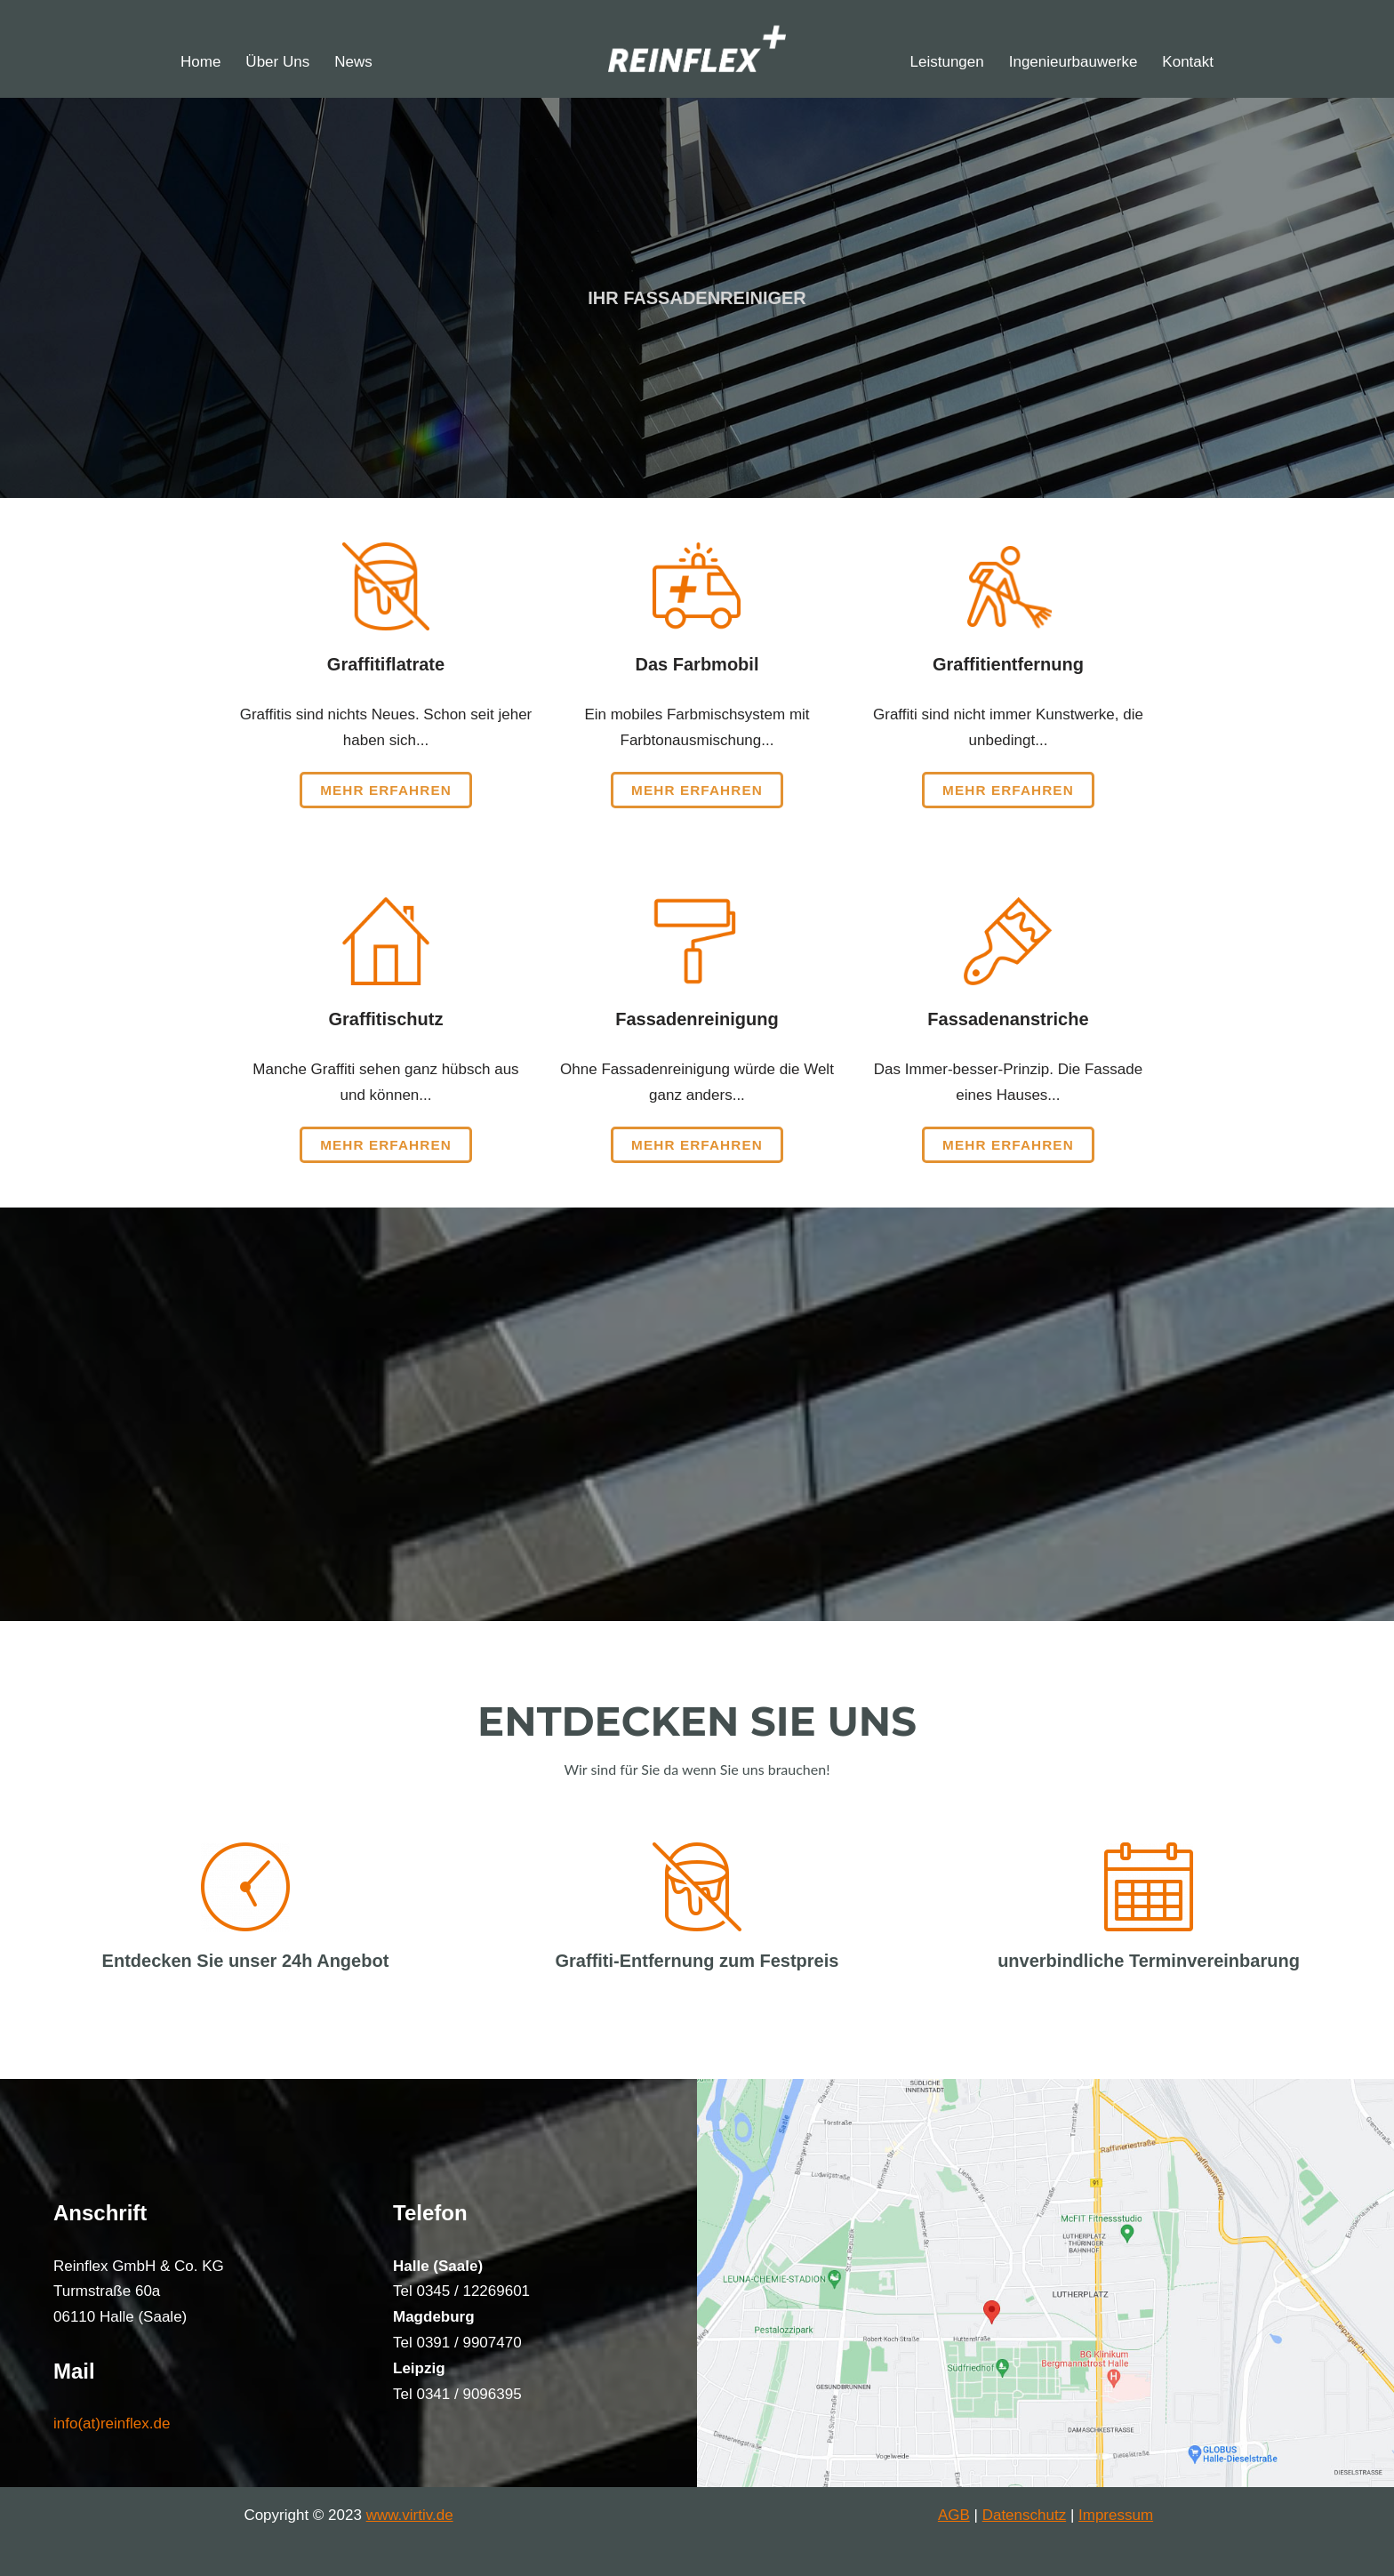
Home (200, 61)
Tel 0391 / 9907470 (457, 2342)
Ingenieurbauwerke (1073, 61)
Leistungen (947, 61)
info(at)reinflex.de (111, 2423)
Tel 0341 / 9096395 (457, 2394)
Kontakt (1188, 61)
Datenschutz (1024, 2515)
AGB (954, 2515)
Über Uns (277, 61)
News (353, 61)
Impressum (1115, 2515)
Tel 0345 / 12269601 (461, 2291)
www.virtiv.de (409, 2515)
